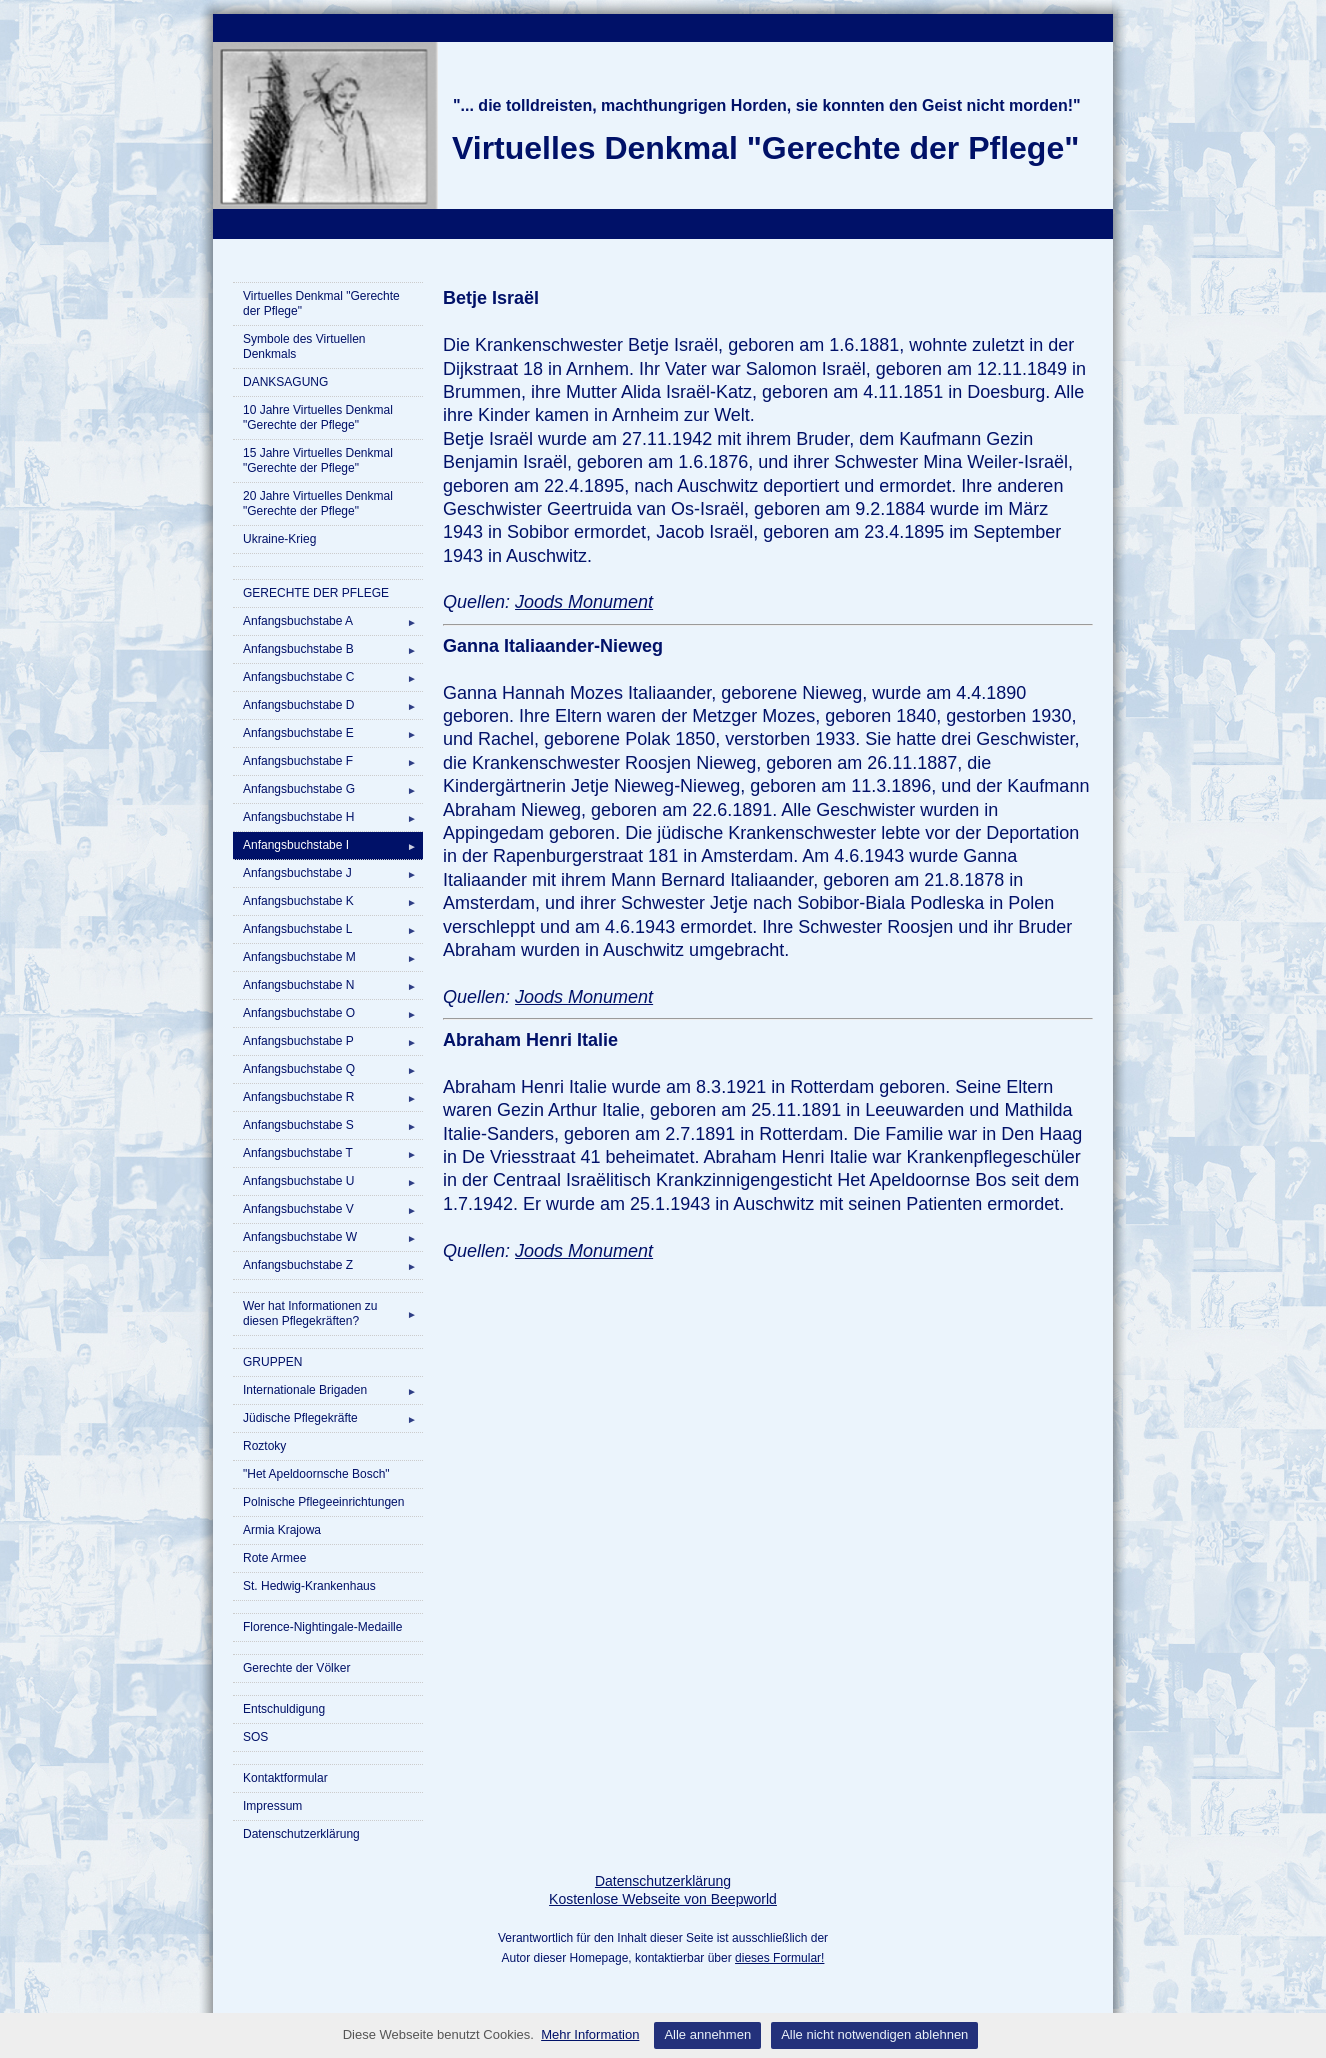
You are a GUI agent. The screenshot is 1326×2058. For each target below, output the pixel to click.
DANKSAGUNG (285, 382)
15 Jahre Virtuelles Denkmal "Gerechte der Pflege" (318, 460)
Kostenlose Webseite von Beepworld (663, 1899)
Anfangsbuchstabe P (333, 1041)
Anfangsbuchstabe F (333, 761)
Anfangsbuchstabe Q (333, 1069)
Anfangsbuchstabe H (333, 817)
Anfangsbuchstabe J (333, 873)
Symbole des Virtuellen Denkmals (304, 346)
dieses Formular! (779, 1958)
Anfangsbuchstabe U (333, 1181)
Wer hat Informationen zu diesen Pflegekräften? (333, 1313)
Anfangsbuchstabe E (333, 733)
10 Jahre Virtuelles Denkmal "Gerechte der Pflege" (318, 417)
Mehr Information (590, 2034)
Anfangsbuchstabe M (333, 957)
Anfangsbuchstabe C (333, 677)
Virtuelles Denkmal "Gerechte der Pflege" (321, 303)
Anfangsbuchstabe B (333, 649)
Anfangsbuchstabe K (333, 901)
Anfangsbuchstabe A (333, 621)
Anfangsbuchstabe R (333, 1097)
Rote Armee (274, 1558)
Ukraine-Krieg (279, 539)
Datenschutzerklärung (301, 1834)
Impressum (272, 1806)
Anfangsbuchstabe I (333, 845)
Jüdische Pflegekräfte (333, 1418)
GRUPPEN (272, 1362)
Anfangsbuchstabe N (333, 985)
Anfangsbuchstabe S (333, 1125)
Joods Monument (584, 602)
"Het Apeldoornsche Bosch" (316, 1474)
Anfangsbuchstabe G (333, 789)
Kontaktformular (285, 1778)
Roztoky (264, 1446)
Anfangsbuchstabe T (333, 1153)
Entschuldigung (284, 1709)
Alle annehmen (707, 2034)
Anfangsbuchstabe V (333, 1209)
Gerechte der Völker (296, 1668)
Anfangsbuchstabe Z (333, 1265)
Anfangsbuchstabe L (333, 929)
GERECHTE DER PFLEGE (316, 593)
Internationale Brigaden (333, 1390)
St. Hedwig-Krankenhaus (309, 1586)
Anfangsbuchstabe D (333, 705)
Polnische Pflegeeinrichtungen (323, 1502)
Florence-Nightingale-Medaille (322, 1627)
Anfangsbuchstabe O (333, 1013)
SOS (255, 1737)
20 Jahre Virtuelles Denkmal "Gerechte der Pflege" (318, 503)
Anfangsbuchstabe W (333, 1237)
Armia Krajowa (282, 1530)
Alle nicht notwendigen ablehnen (874, 2034)
